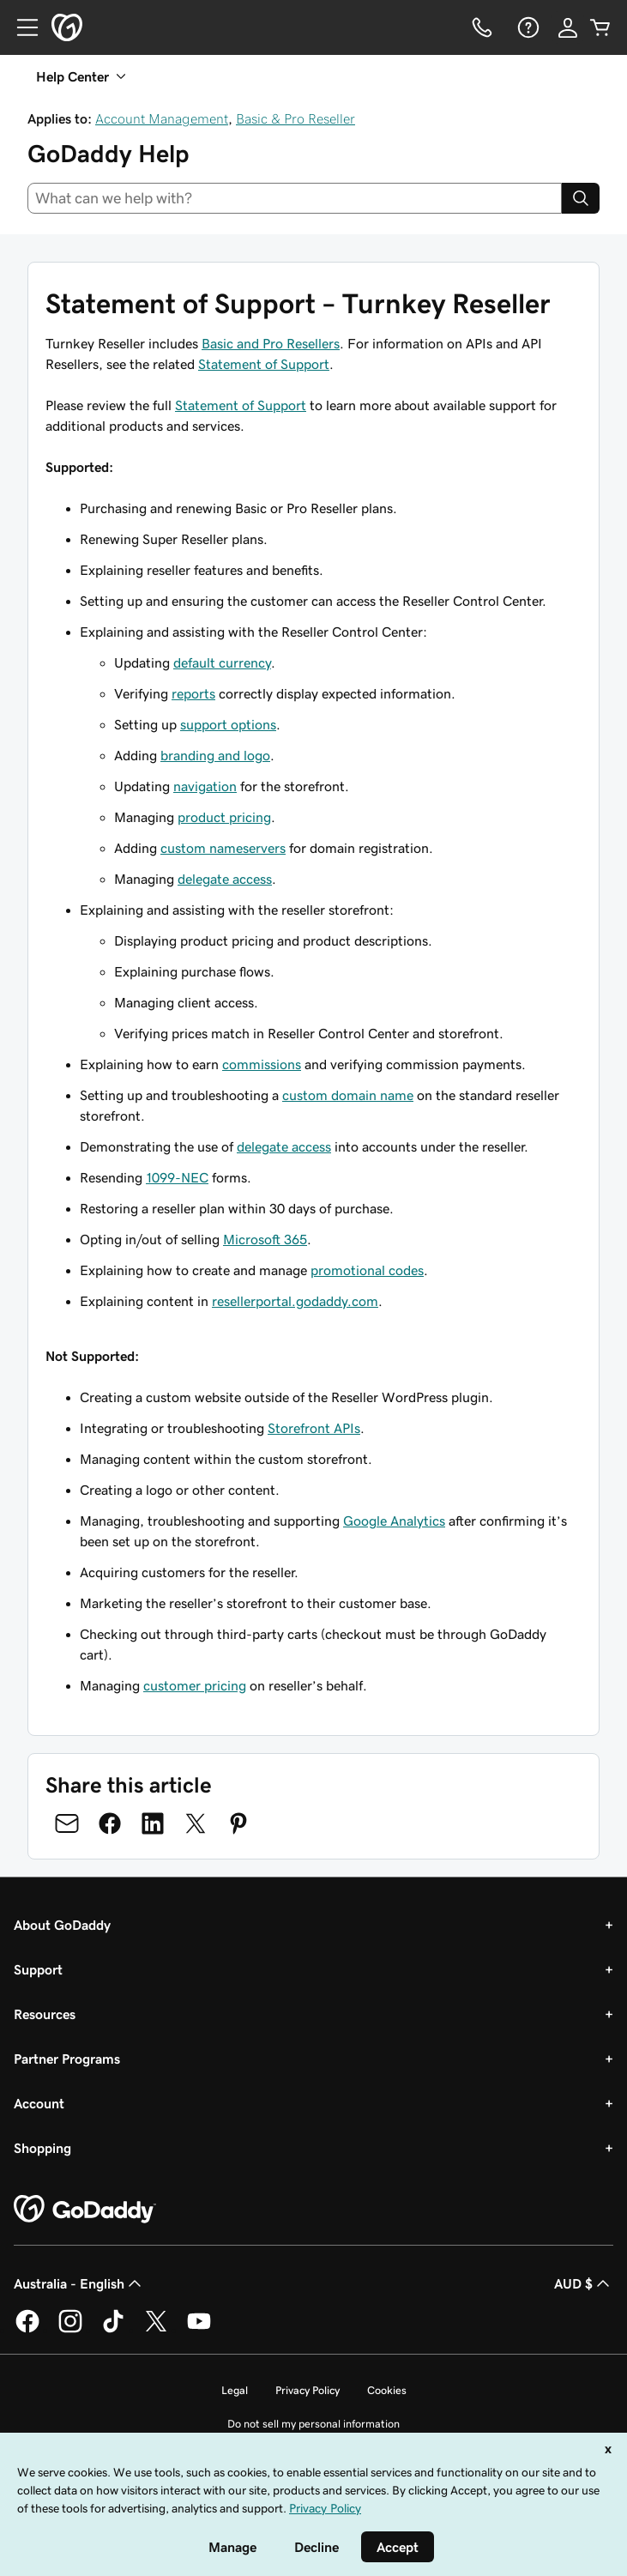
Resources (44, 2014)
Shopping (42, 2148)
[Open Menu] (20, 27)
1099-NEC (177, 1177)
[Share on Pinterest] (238, 1823)
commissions (261, 1064)
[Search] (581, 198)
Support (38, 1969)
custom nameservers (223, 848)
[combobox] (294, 198)
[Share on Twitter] (195, 1823)
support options (228, 724)
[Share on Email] (66, 1823)
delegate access (225, 879)
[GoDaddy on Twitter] (156, 2330)
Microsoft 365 (265, 1239)
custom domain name (347, 1095)
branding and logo (215, 755)
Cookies (387, 2390)
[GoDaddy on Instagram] (70, 2330)
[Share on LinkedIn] (152, 1823)
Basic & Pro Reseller (295, 118)
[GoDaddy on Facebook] (27, 2330)
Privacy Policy (307, 2390)
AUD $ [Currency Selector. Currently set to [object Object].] (583, 2283)
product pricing (224, 817)
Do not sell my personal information (313, 2423)
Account (39, 2103)
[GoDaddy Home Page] (85, 2209)
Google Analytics (394, 1520)
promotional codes (367, 1270)
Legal (234, 2390)
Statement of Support (263, 364)
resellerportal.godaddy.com (295, 1301)
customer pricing (194, 1685)
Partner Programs (67, 2058)
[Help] (526, 27)
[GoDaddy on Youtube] (199, 2330)
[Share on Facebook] (109, 1823)
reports (193, 693)
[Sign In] (568, 27)
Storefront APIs (314, 1428)
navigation (205, 786)
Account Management (161, 118)
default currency (222, 662)
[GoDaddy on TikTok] (113, 2330)
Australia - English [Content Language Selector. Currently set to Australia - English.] (79, 2283)
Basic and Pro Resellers (271, 343)
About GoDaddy (62, 1925)
